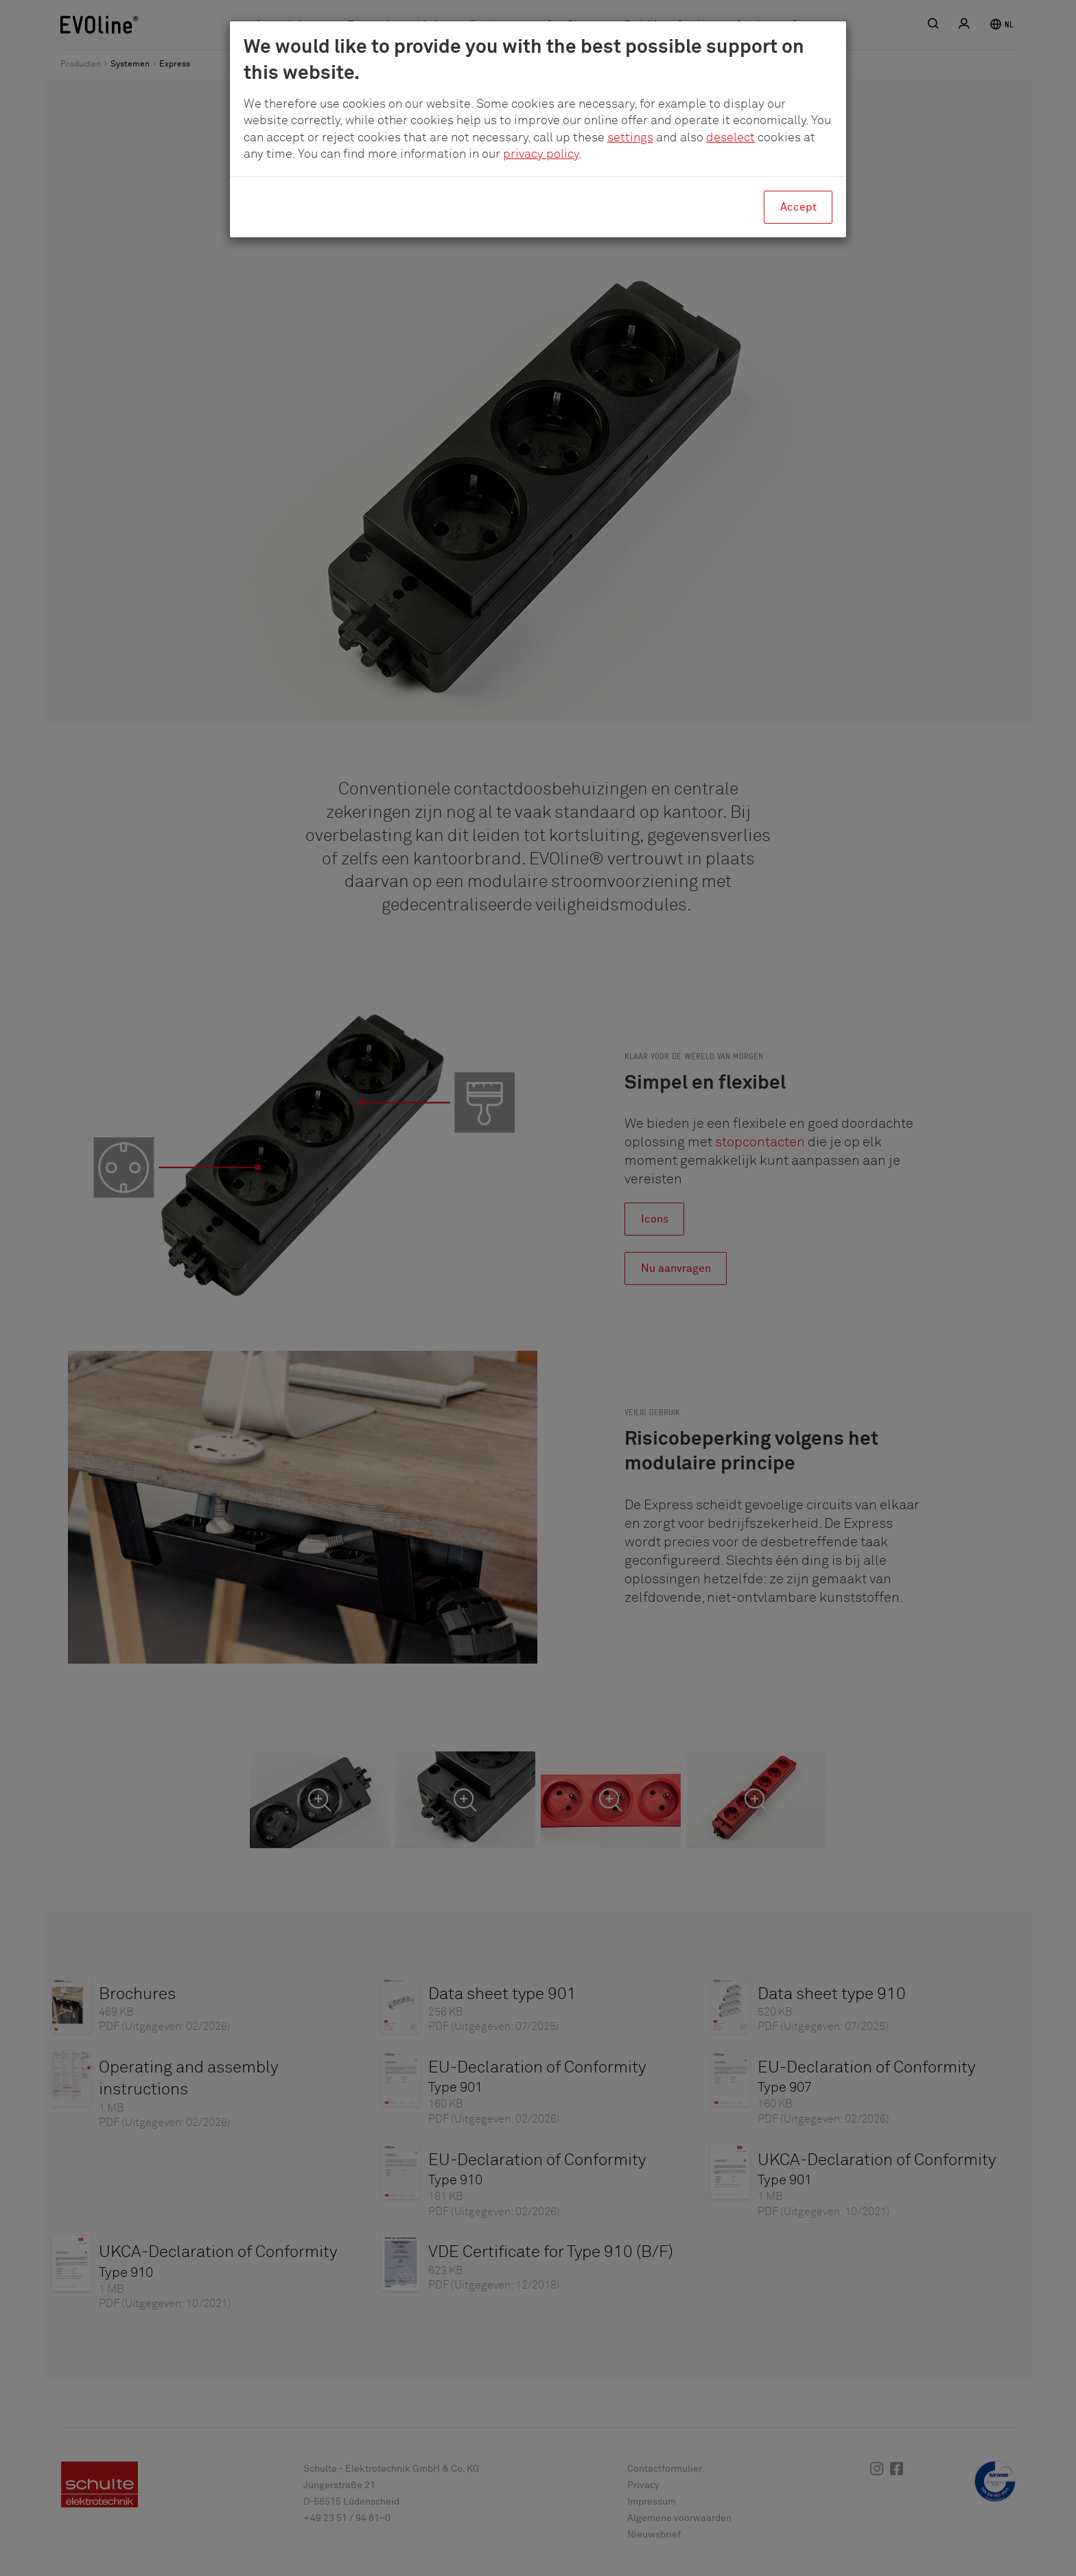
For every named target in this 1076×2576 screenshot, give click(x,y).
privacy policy (540, 154)
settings (630, 138)
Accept (798, 207)
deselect (730, 138)
